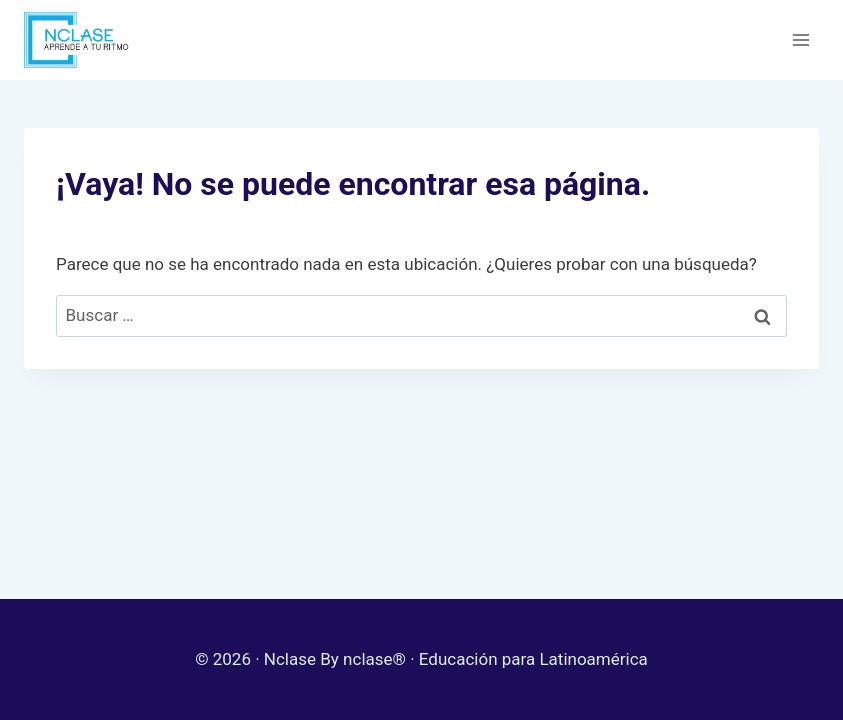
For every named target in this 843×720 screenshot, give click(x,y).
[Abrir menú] (800, 39)
